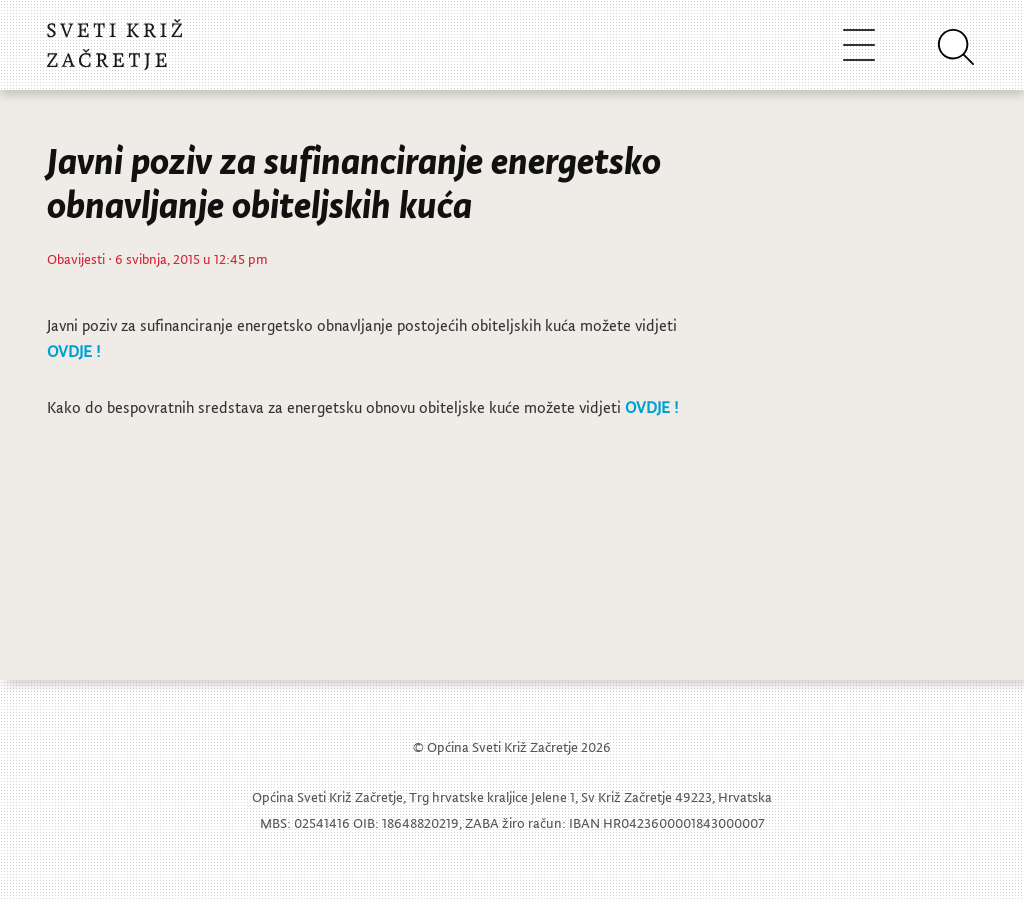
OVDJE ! (73, 351)
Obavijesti (76, 258)
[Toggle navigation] (859, 44)
